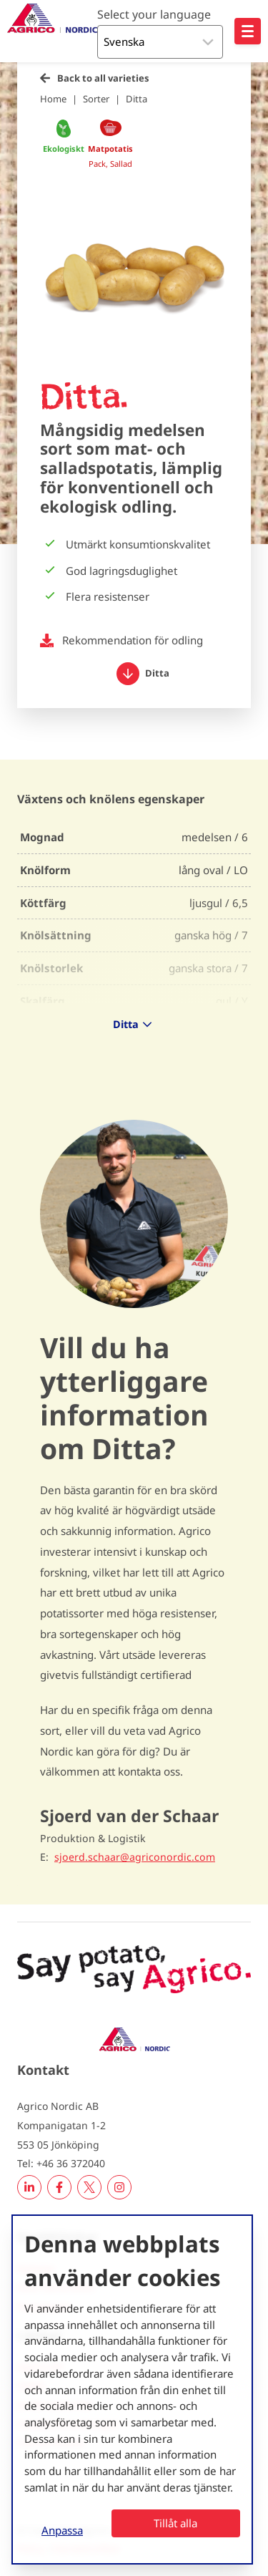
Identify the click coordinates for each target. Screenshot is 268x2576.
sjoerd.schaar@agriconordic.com (134, 1857)
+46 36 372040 (70, 2163)
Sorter (96, 98)
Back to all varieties (103, 78)
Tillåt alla (175, 2523)
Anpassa (62, 2530)
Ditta (136, 98)
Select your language (154, 14)
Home (53, 98)
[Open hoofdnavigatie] (247, 31)
